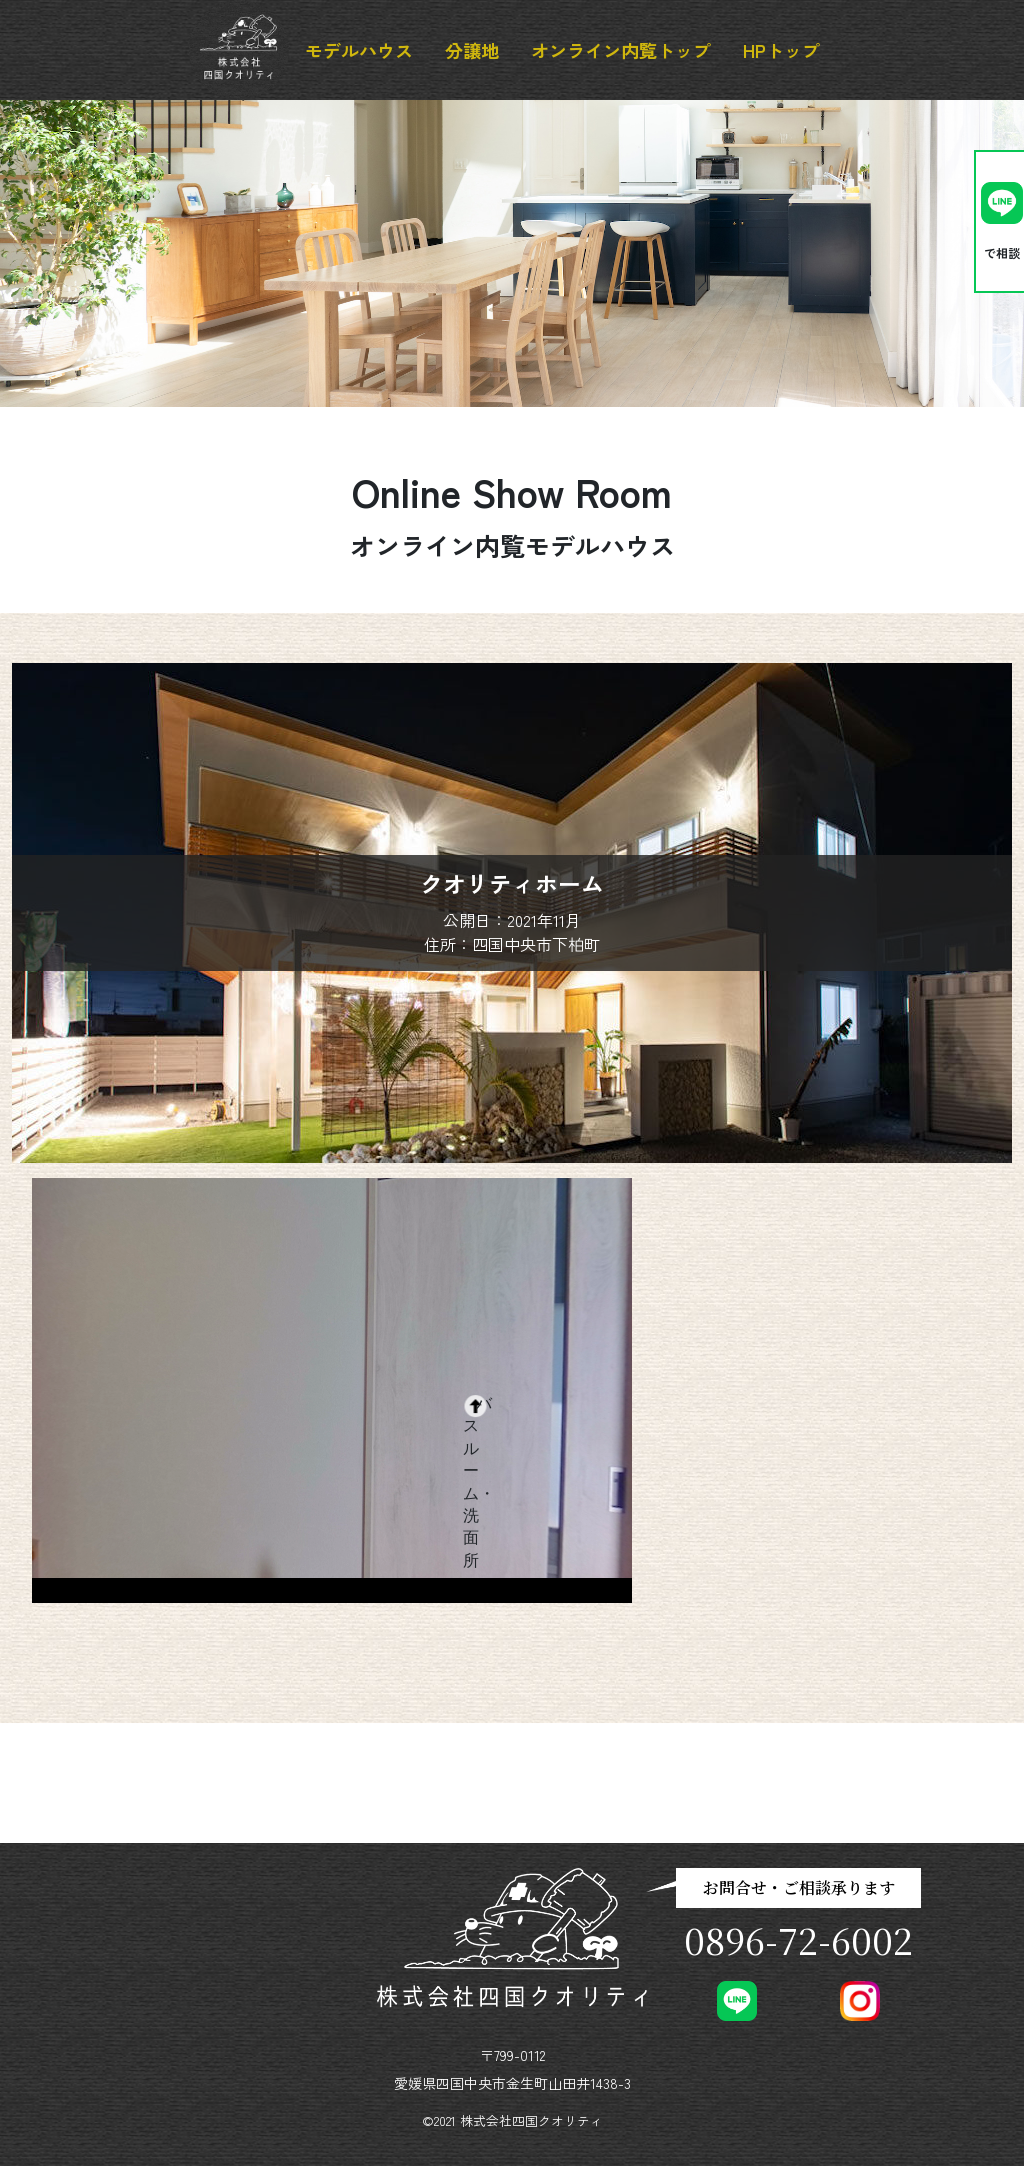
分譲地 (472, 50)
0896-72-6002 (798, 1939)
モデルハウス (359, 50)
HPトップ (781, 50)
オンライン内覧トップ (621, 50)
